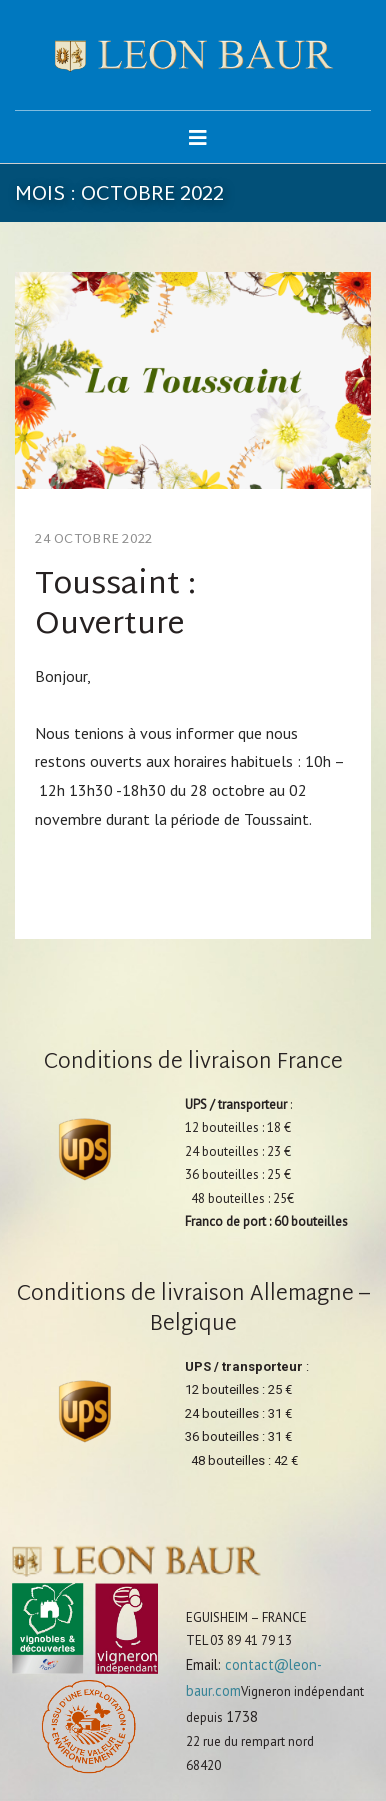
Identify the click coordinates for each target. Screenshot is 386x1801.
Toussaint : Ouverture (115, 605)
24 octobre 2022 (93, 540)
